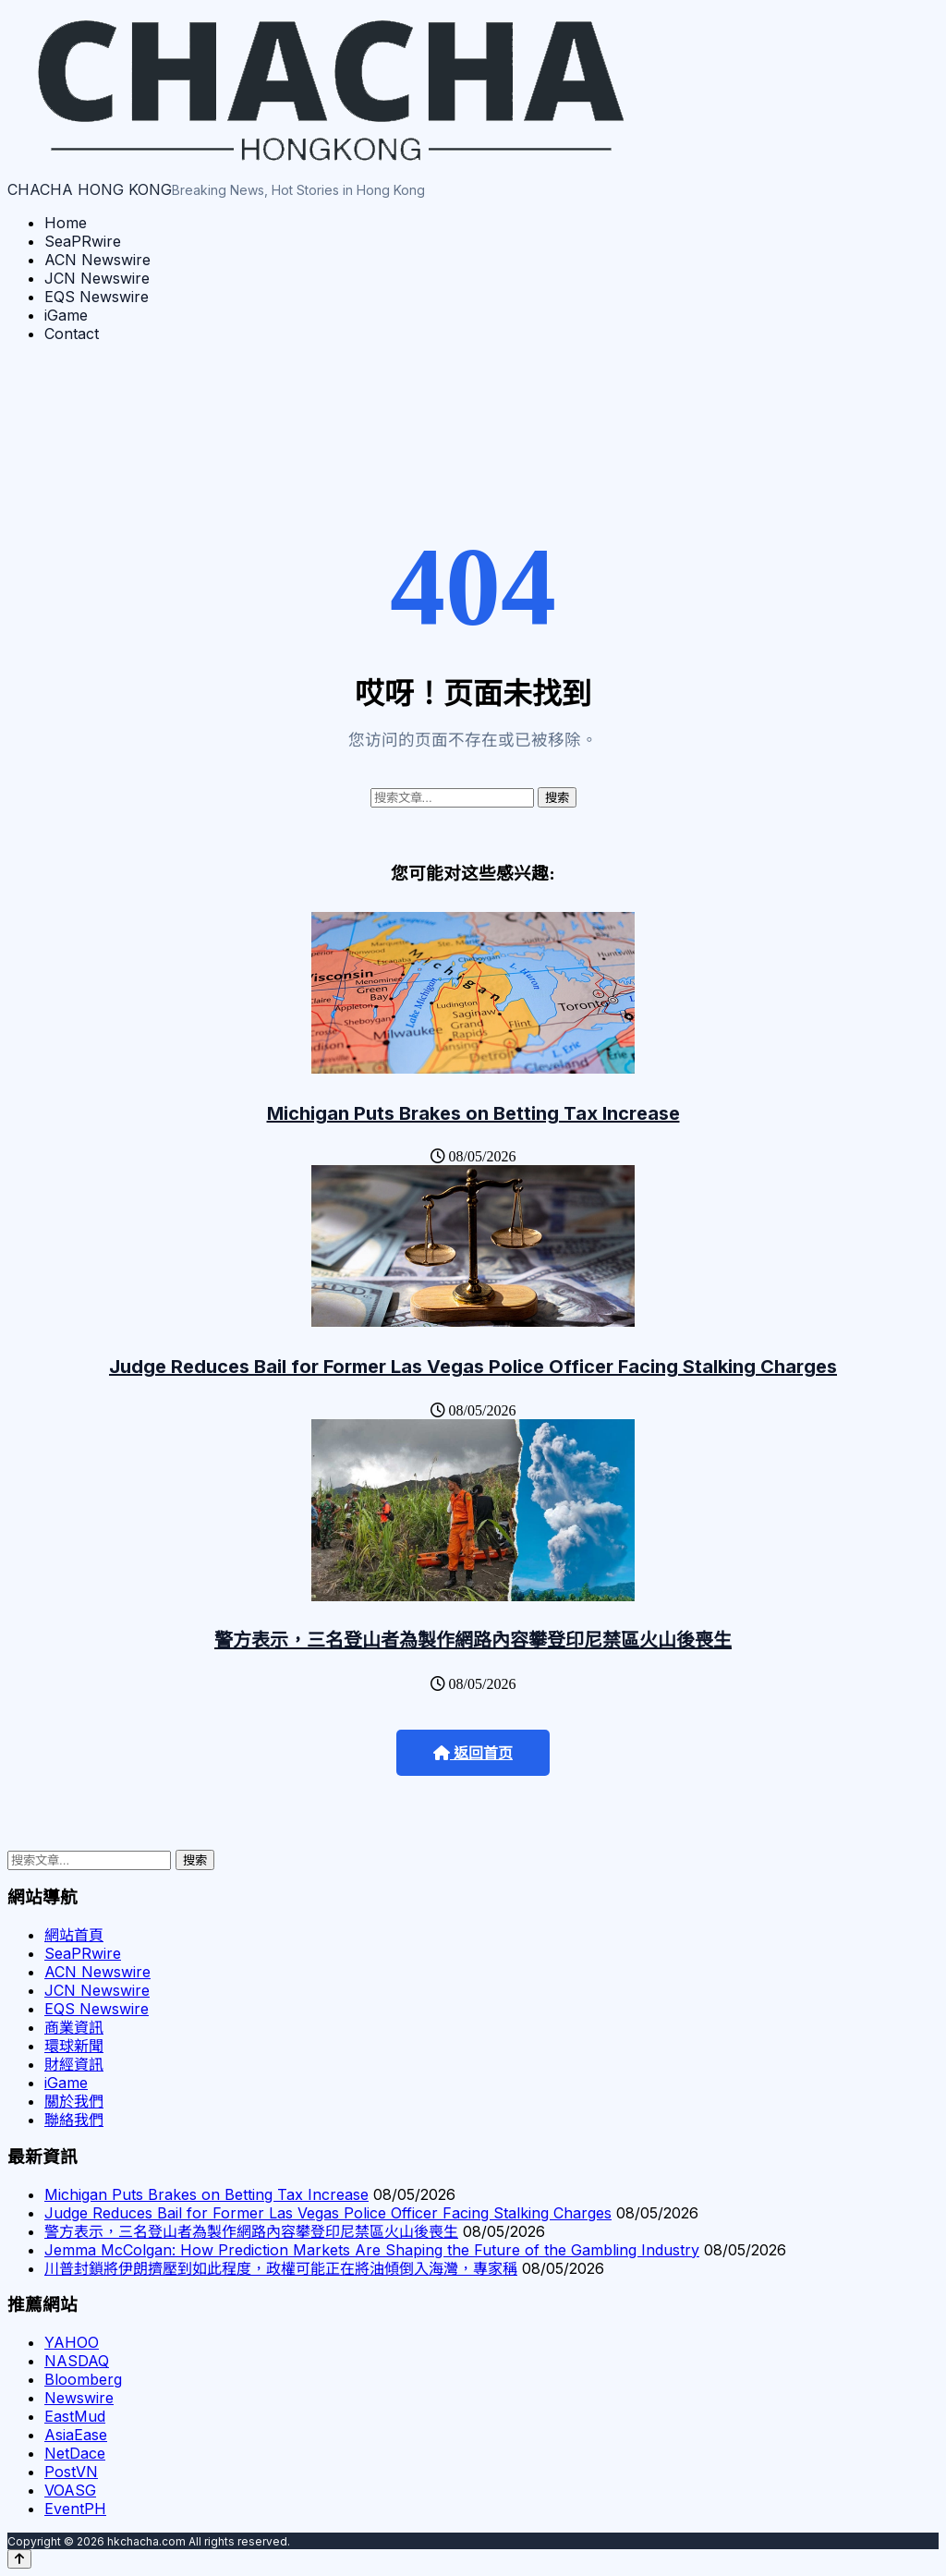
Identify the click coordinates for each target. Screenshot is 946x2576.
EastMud (74, 2416)
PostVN (71, 2471)
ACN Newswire (97, 259)
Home (65, 222)
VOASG (70, 2490)
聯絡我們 (73, 2119)
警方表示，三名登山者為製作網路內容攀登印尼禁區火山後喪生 (473, 1640)
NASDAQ (76, 2360)
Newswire (79, 2397)
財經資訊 (73, 2064)
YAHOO (71, 2342)
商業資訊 (73, 2027)
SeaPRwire (82, 241)
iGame (66, 315)
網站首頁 (73, 1935)
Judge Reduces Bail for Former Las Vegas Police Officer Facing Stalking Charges (473, 1366)
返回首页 (473, 1753)
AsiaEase (75, 2434)
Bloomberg (83, 2379)
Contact (71, 333)
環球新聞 (73, 2045)
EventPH (75, 2508)
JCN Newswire (97, 278)
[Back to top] (19, 2559)
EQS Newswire (96, 296)
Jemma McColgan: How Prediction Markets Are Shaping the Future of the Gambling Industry (371, 2250)
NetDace (74, 2453)
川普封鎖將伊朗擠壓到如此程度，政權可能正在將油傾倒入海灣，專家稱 (280, 2268)
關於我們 (73, 2101)
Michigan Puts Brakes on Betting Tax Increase (473, 1113)
